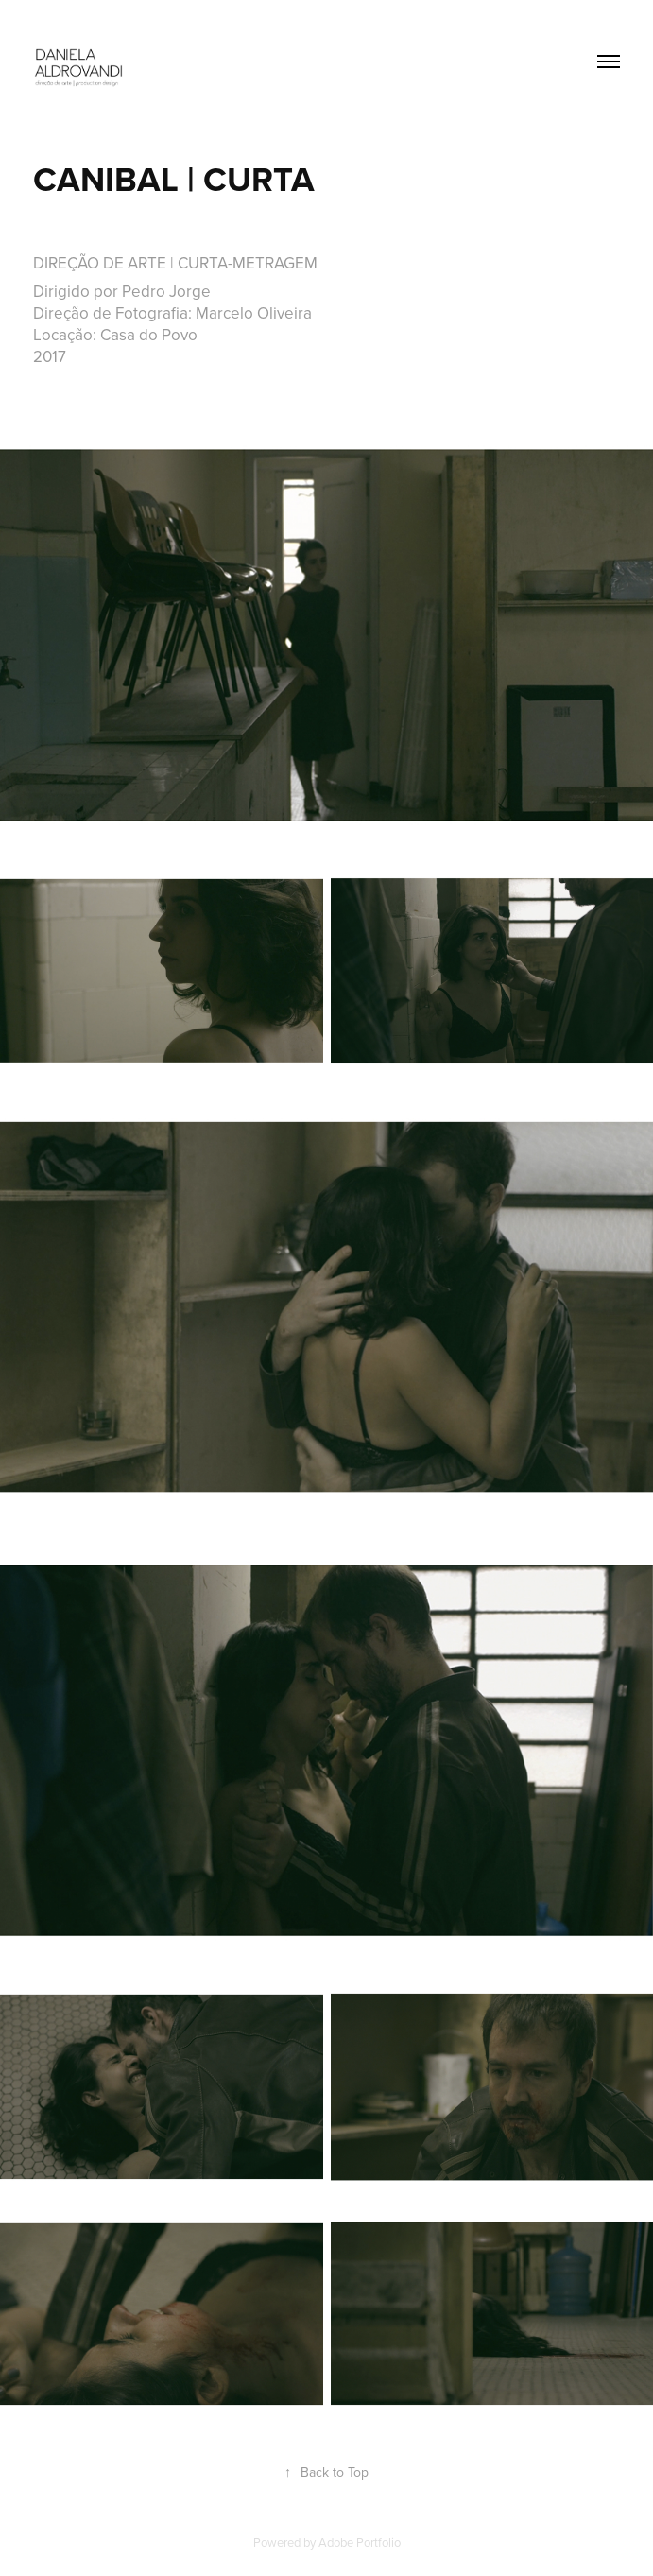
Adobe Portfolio (359, 2541)
